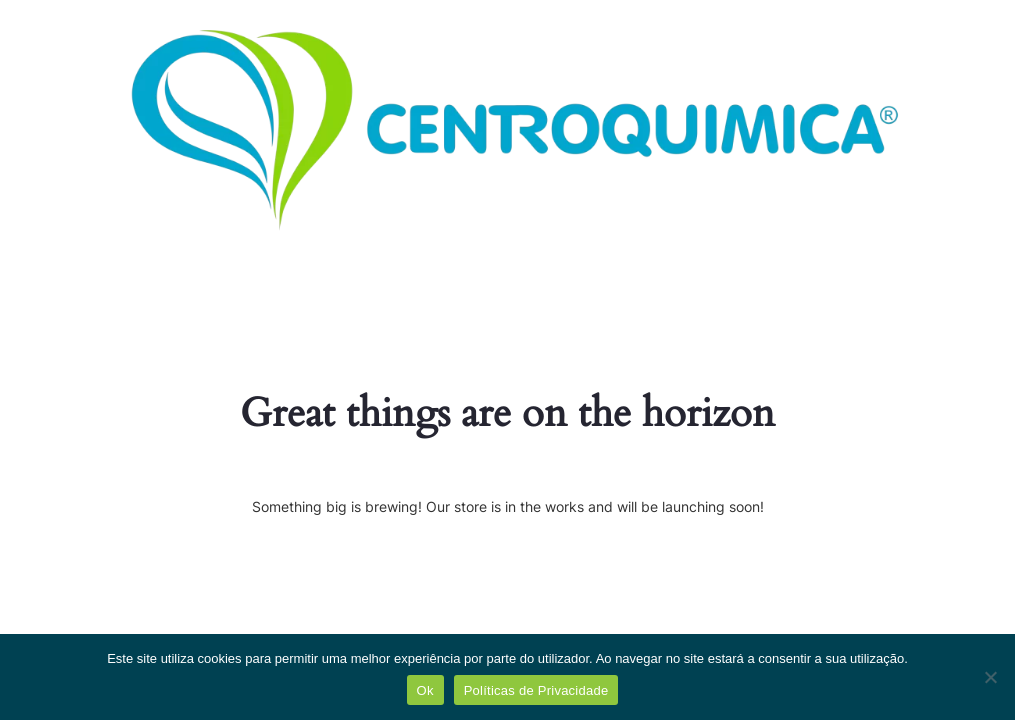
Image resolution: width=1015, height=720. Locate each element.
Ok (425, 690)
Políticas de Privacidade (536, 690)
